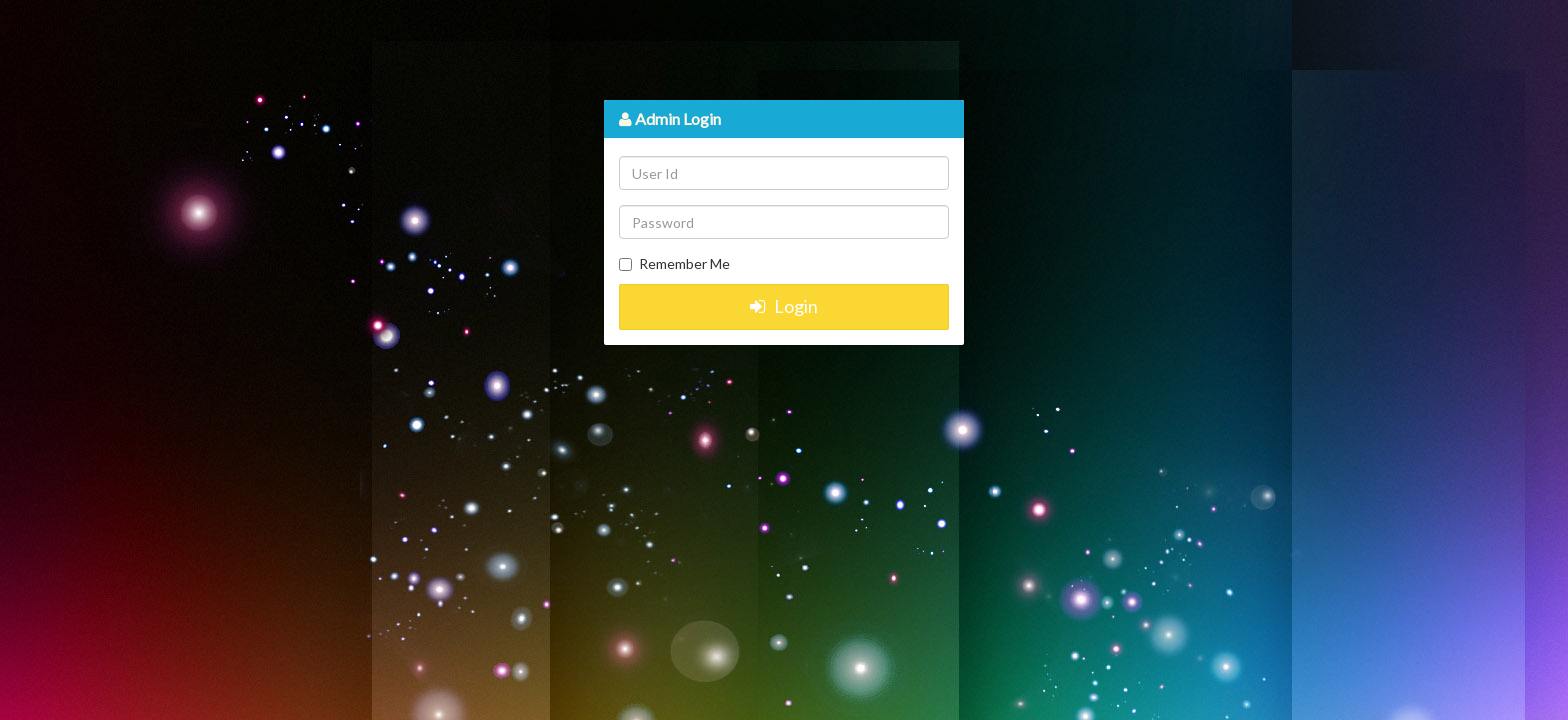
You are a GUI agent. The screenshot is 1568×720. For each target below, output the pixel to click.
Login (784, 306)
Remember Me (684, 263)
